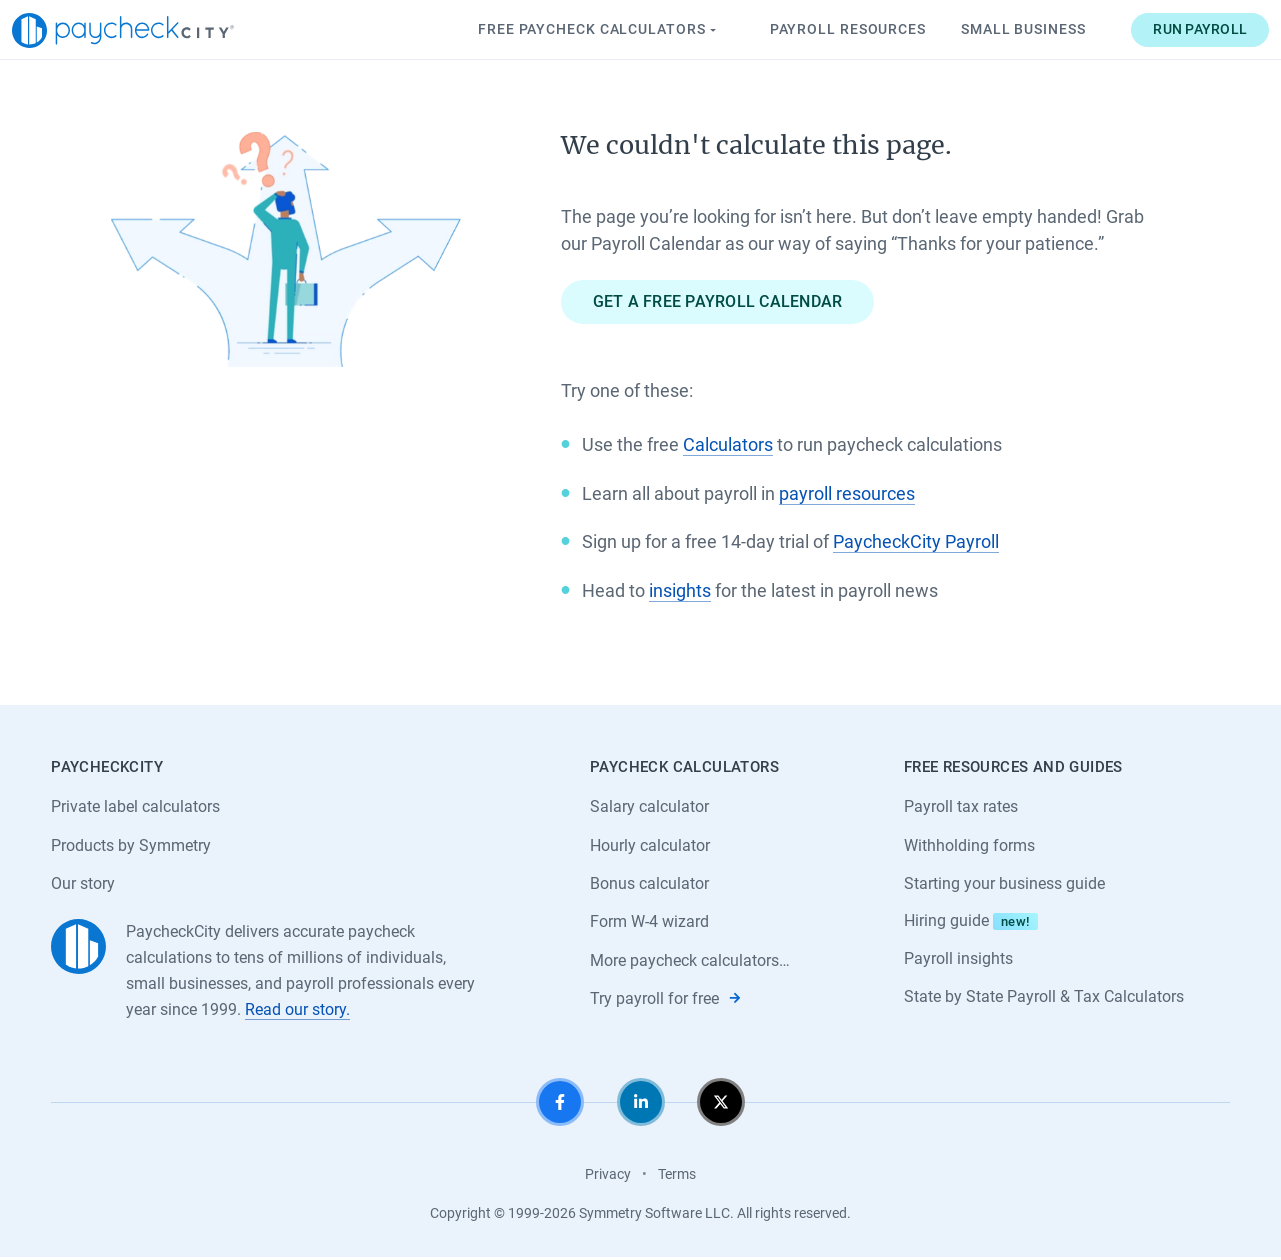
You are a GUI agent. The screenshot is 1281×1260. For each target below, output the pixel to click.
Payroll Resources (808, 29)
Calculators (728, 445)
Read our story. (297, 1010)
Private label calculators (135, 806)
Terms (677, 1176)
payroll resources (847, 493)
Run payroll (1161, 29)
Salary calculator (649, 806)
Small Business (984, 29)
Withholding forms (969, 845)
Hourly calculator (650, 845)
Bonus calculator (649, 884)
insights (680, 590)
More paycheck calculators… (690, 962)
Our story (83, 884)
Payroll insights (958, 960)
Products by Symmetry (131, 845)
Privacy (608, 1176)
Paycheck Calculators (559, 30)
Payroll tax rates (961, 806)
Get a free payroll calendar (718, 301)
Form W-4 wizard (649, 923)
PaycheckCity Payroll (916, 541)
